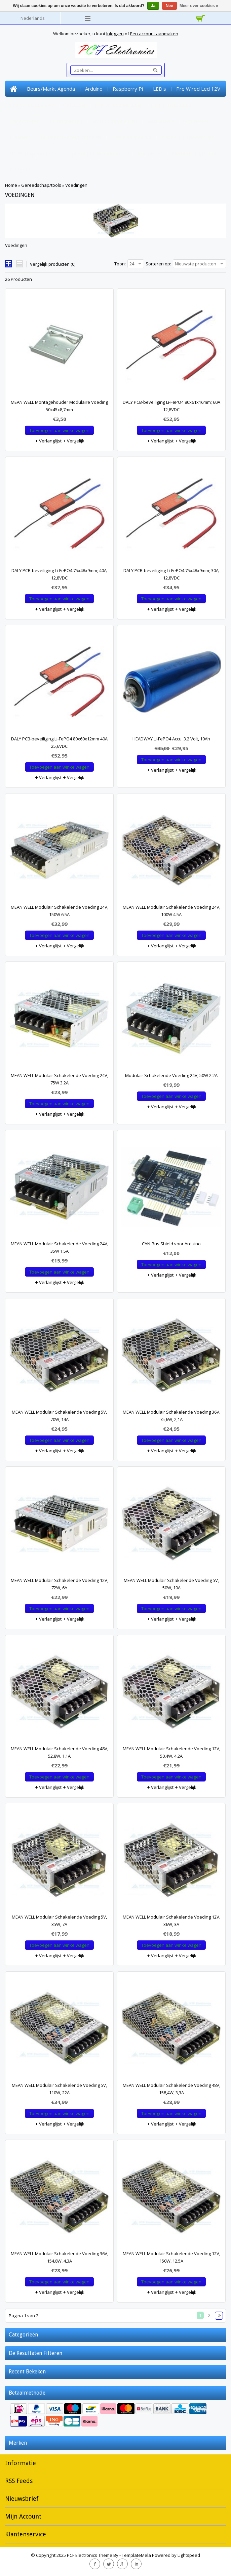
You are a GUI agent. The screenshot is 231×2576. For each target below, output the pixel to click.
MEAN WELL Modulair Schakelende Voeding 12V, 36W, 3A (171, 1920)
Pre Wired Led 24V (32, 104)
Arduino (94, 88)
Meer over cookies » (199, 5)
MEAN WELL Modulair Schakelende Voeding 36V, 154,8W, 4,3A (59, 2257)
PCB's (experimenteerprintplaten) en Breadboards (68, 153)
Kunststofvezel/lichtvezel (71, 137)
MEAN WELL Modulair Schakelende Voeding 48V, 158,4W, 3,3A (171, 2089)
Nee (169, 5)
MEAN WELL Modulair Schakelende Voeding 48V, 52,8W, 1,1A (59, 1752)
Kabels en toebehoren (188, 137)
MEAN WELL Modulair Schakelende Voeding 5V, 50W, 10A (171, 1584)
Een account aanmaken (154, 34)
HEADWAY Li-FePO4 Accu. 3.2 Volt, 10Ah (171, 739)
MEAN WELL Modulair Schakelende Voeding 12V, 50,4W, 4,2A (171, 1752)
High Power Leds (171, 104)
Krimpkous (150, 153)
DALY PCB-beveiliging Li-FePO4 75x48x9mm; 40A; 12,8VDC (59, 574)
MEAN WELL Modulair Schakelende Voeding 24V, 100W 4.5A (171, 910)
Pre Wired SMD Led (118, 104)
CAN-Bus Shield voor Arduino (171, 1244)
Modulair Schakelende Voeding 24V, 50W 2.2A (171, 1075)
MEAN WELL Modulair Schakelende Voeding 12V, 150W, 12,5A (171, 2257)
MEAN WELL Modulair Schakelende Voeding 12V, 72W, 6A (59, 1584)
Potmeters (197, 121)
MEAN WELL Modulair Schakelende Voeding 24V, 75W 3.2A (59, 1079)
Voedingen (76, 185)
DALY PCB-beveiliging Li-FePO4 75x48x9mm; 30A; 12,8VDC (171, 574)
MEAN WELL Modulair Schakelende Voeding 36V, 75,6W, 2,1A (171, 1415)
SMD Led (74, 104)
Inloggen (115, 34)
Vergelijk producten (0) (52, 264)
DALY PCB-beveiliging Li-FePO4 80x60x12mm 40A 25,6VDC (59, 742)
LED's (159, 88)
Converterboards (131, 137)
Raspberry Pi (128, 88)
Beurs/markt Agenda (51, 88)
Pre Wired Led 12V (198, 88)
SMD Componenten (114, 121)
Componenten (66, 121)
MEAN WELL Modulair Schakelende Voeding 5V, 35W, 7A (59, 1920)
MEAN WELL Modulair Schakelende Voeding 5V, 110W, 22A (59, 2089)
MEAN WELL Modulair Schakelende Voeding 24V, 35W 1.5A (59, 1247)
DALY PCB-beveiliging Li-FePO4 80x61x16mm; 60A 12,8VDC (171, 406)
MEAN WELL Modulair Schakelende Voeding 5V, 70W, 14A (59, 1415)
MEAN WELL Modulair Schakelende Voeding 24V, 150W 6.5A (59, 910)
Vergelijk (73, 441)
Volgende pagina (219, 2315)
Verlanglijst (48, 441)
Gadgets (20, 169)
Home (13, 89)
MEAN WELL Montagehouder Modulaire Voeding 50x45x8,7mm (59, 406)
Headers (20, 137)
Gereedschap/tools (195, 153)
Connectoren (25, 121)
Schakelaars (160, 121)
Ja (153, 5)
